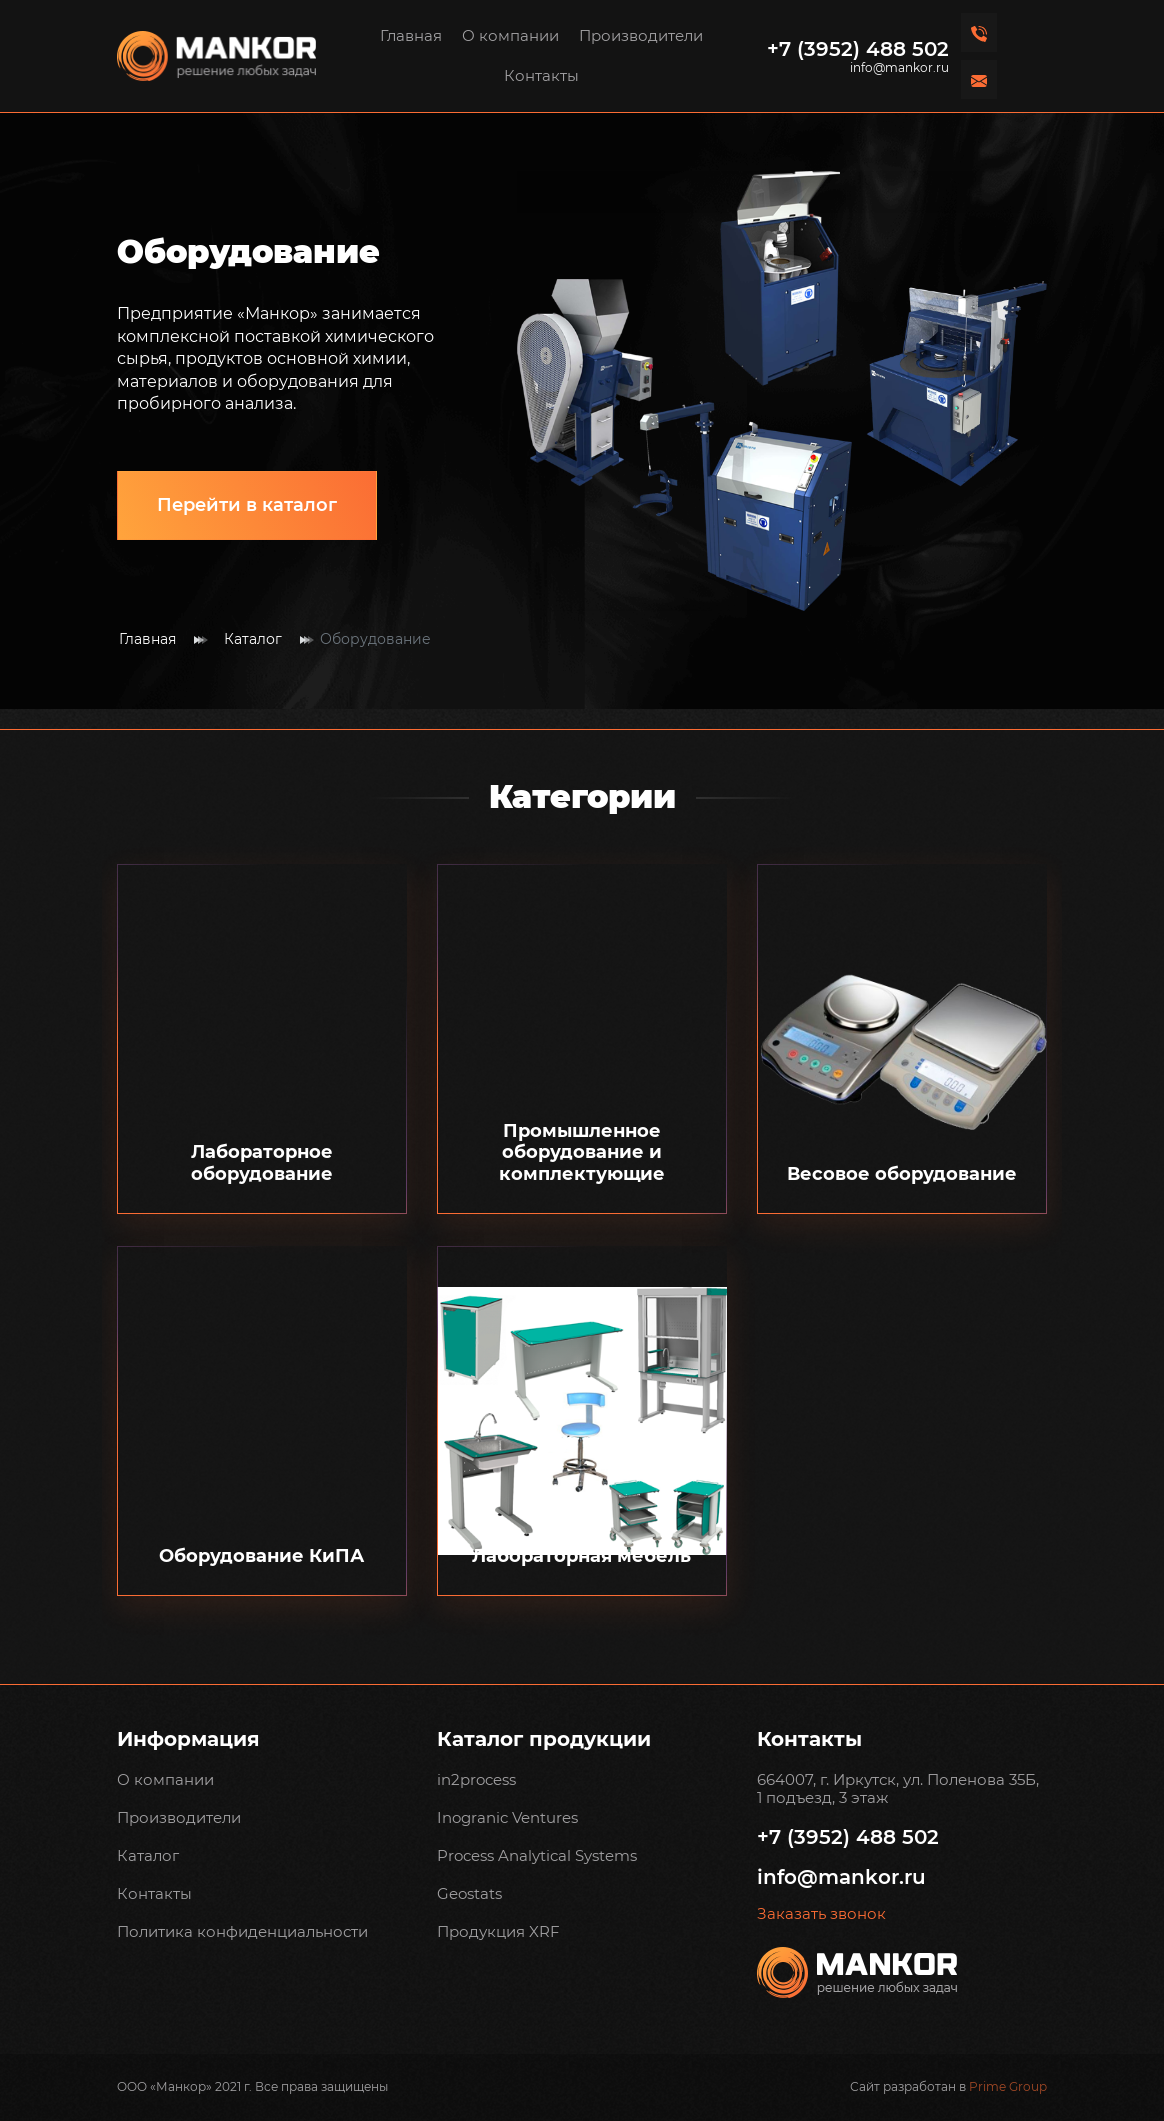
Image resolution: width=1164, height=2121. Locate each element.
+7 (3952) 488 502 (858, 49)
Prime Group (1008, 2086)
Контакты (541, 75)
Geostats (469, 1893)
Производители (641, 35)
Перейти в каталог (247, 505)
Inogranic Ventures (507, 1817)
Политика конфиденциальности (242, 1931)
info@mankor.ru (899, 68)
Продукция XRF (498, 1931)
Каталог (253, 639)
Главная (411, 35)
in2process (476, 1779)
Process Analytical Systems (537, 1855)
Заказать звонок (821, 1914)
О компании (510, 35)
